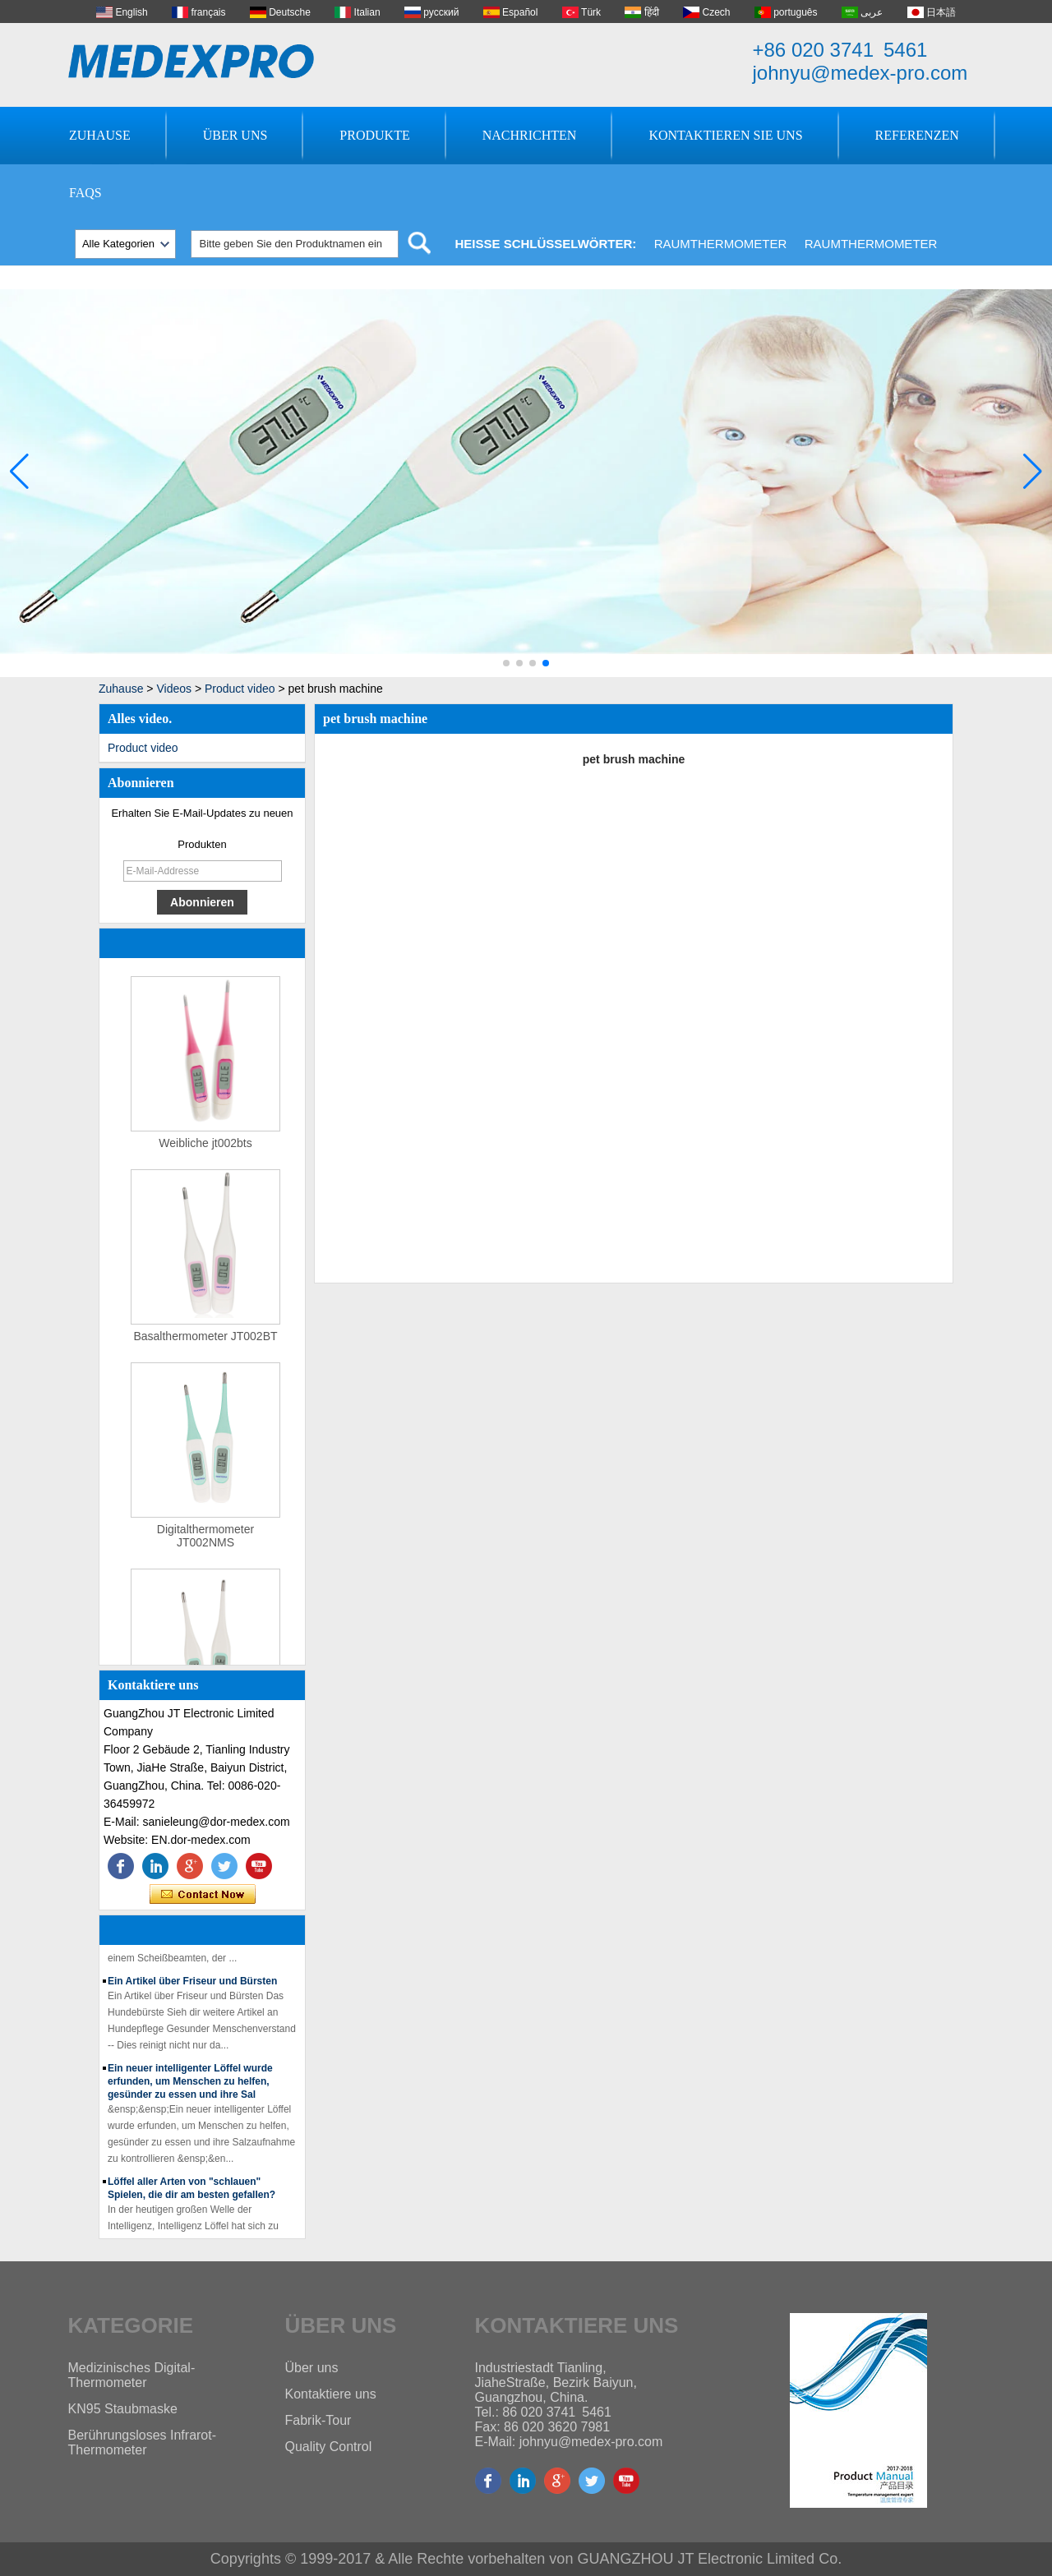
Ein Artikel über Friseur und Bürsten (192, 1985)
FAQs (85, 193)
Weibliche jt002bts (205, 1147)
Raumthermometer (720, 244)
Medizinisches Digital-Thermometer (132, 2375)
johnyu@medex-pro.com (860, 73)
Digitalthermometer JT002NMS (205, 1541)
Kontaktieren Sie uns (725, 135)
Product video (240, 688)
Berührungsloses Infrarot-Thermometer (142, 2442)
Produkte (374, 135)
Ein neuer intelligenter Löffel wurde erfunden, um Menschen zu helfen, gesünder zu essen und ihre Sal (190, 2085)
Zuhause (100, 135)
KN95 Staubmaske (123, 2409)
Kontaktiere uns (330, 2394)
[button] (506, 663)
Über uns (235, 135)
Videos (173, 688)
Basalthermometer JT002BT (205, 1341)
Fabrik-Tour (318, 2420)
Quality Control (328, 2447)
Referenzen (917, 135)
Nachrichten (529, 135)
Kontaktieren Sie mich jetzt (203, 1895)
